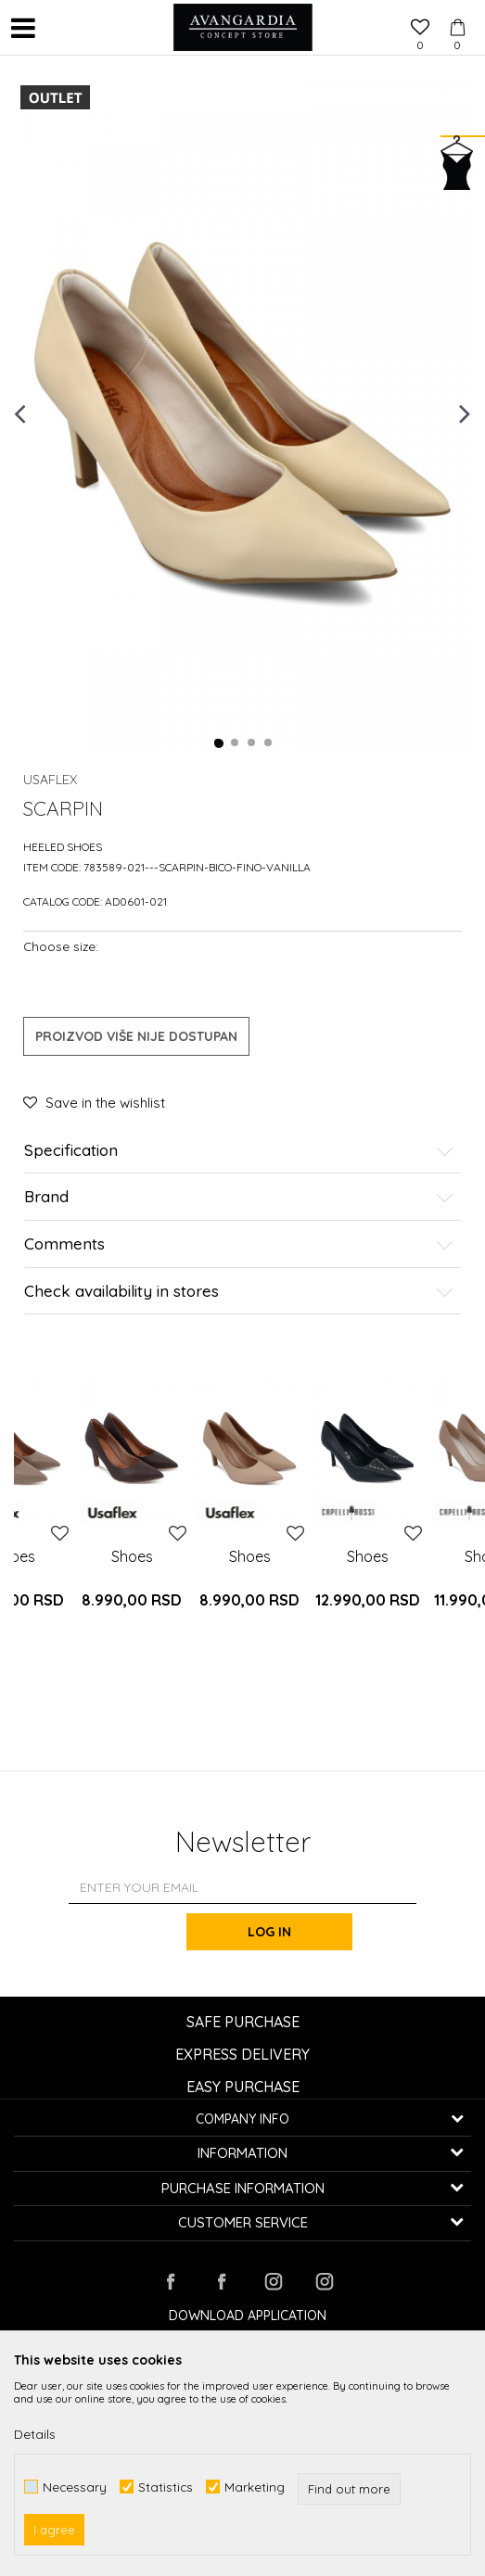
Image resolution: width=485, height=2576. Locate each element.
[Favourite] (420, 28)
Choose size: (60, 946)
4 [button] (269, 743)
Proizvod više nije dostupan (136, 1036)
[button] (60, 28)
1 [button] (218, 743)
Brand (238, 1197)
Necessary (75, 2487)
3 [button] (252, 743)
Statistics (165, 2487)
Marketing (254, 2487)
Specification (238, 1151)
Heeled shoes (62, 847)
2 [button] (235, 743)
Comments (238, 1244)
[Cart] (457, 10)
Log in (270, 1931)
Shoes (132, 1556)
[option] (242, 412)
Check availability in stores (238, 1292)
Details (35, 2434)
